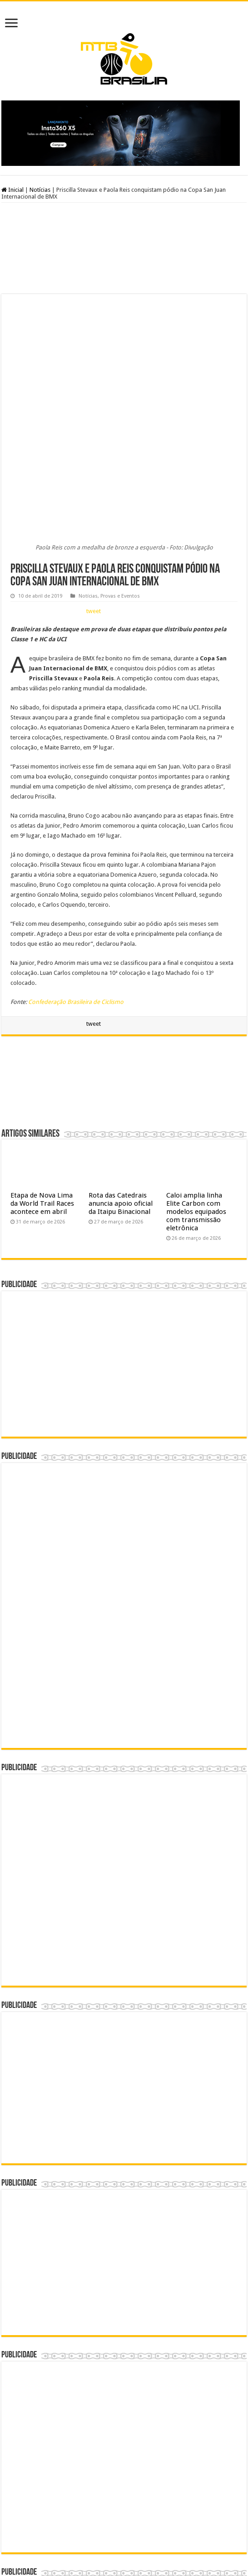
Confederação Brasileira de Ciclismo (76, 762)
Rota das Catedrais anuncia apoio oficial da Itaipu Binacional (121, 964)
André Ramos (158, 2542)
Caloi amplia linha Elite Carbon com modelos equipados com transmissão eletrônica (196, 972)
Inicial (12, 189)
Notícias (40, 189)
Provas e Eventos (120, 356)
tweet (93, 371)
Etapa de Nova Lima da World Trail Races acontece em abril (42, 964)
